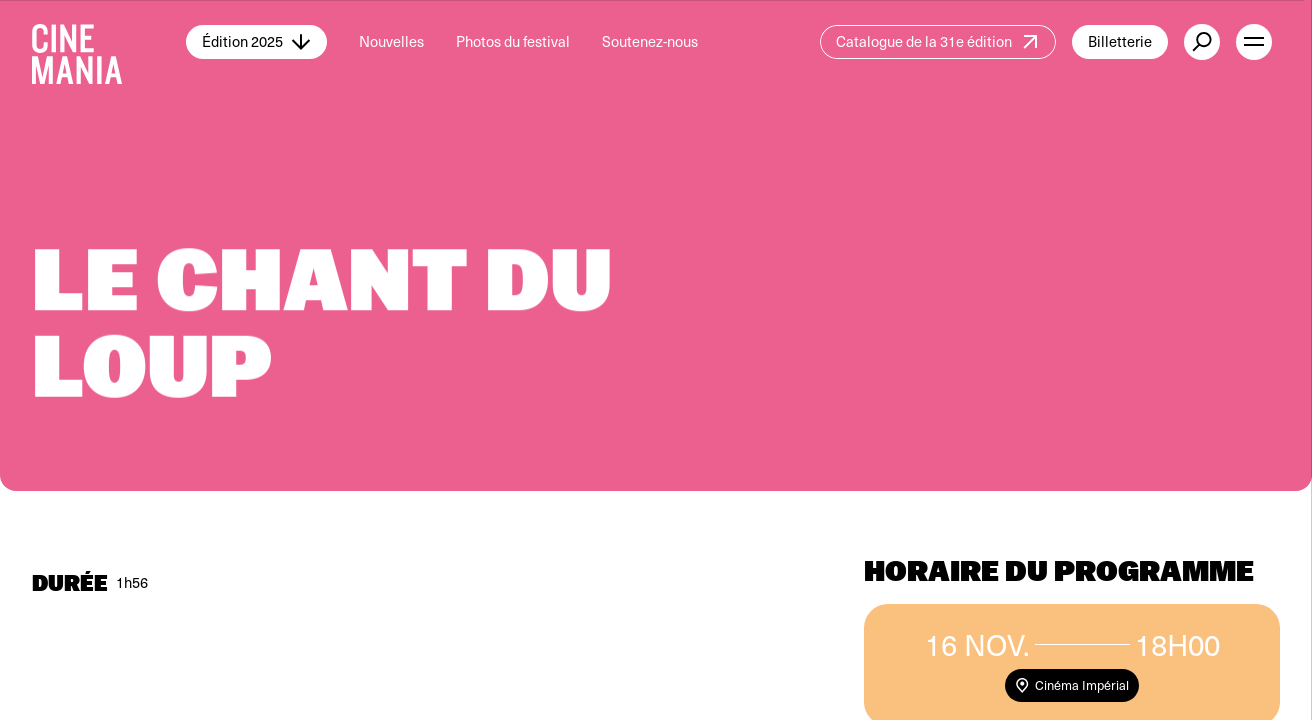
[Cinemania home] (109, 42)
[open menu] (1254, 42)
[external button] (1202, 42)
